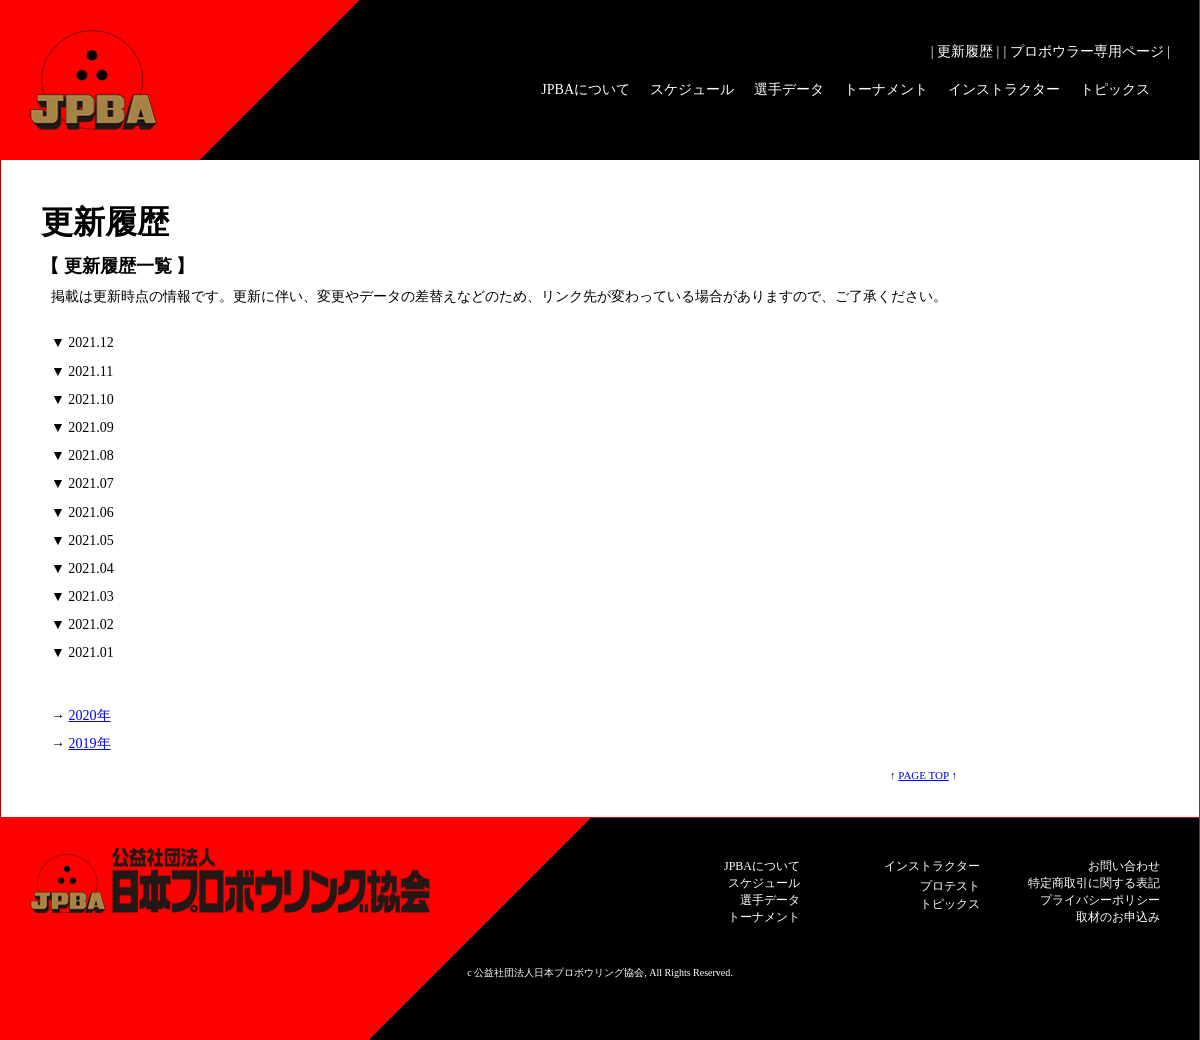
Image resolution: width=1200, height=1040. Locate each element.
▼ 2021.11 (82, 371)
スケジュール (692, 89)
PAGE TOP (923, 775)
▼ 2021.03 (82, 596)
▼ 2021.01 (82, 652)
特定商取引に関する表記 (1094, 883)
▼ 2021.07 (82, 483)
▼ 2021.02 (82, 624)
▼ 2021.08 (82, 455)
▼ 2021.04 (82, 568)
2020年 (90, 715)
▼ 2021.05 (82, 540)
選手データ (789, 89)
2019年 (90, 743)
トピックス (1115, 89)
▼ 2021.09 (82, 427)
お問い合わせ (1124, 866)
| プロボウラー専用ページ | (1086, 51)
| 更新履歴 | (965, 51)
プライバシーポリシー (1100, 900)
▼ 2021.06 (82, 512)
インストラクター (1004, 89)
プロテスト (950, 886)
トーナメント (886, 89)
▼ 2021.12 (82, 342)
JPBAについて (585, 89)
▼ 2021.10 (82, 399)
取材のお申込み (1118, 917)
